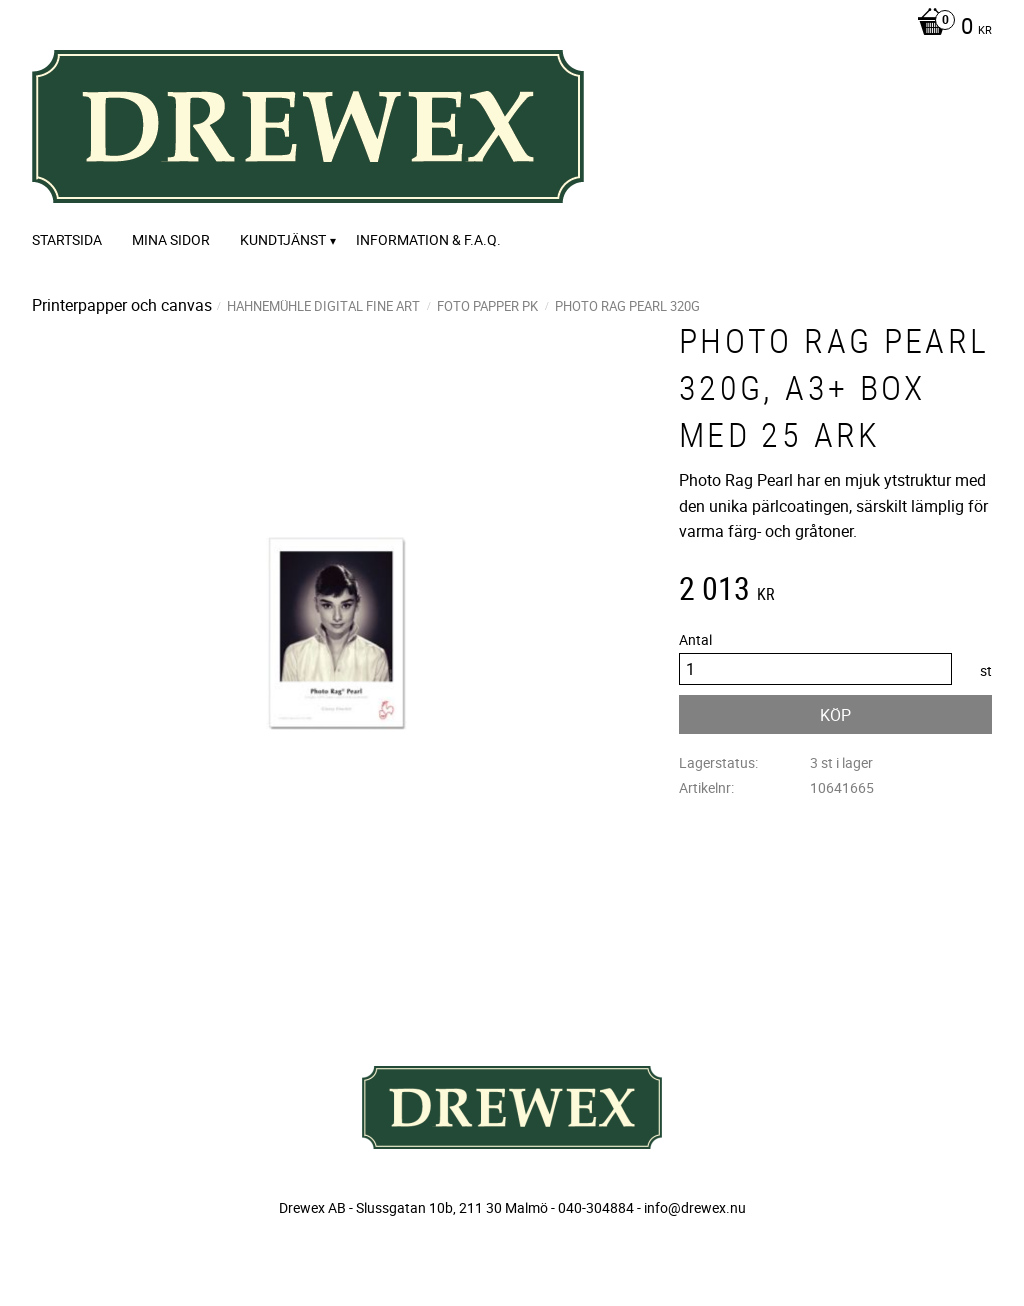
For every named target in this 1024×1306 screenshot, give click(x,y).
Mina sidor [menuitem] (171, 239)
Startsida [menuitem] (67, 239)
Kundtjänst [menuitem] (283, 239)
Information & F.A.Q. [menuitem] (428, 239)
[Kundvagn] (949, 28)
